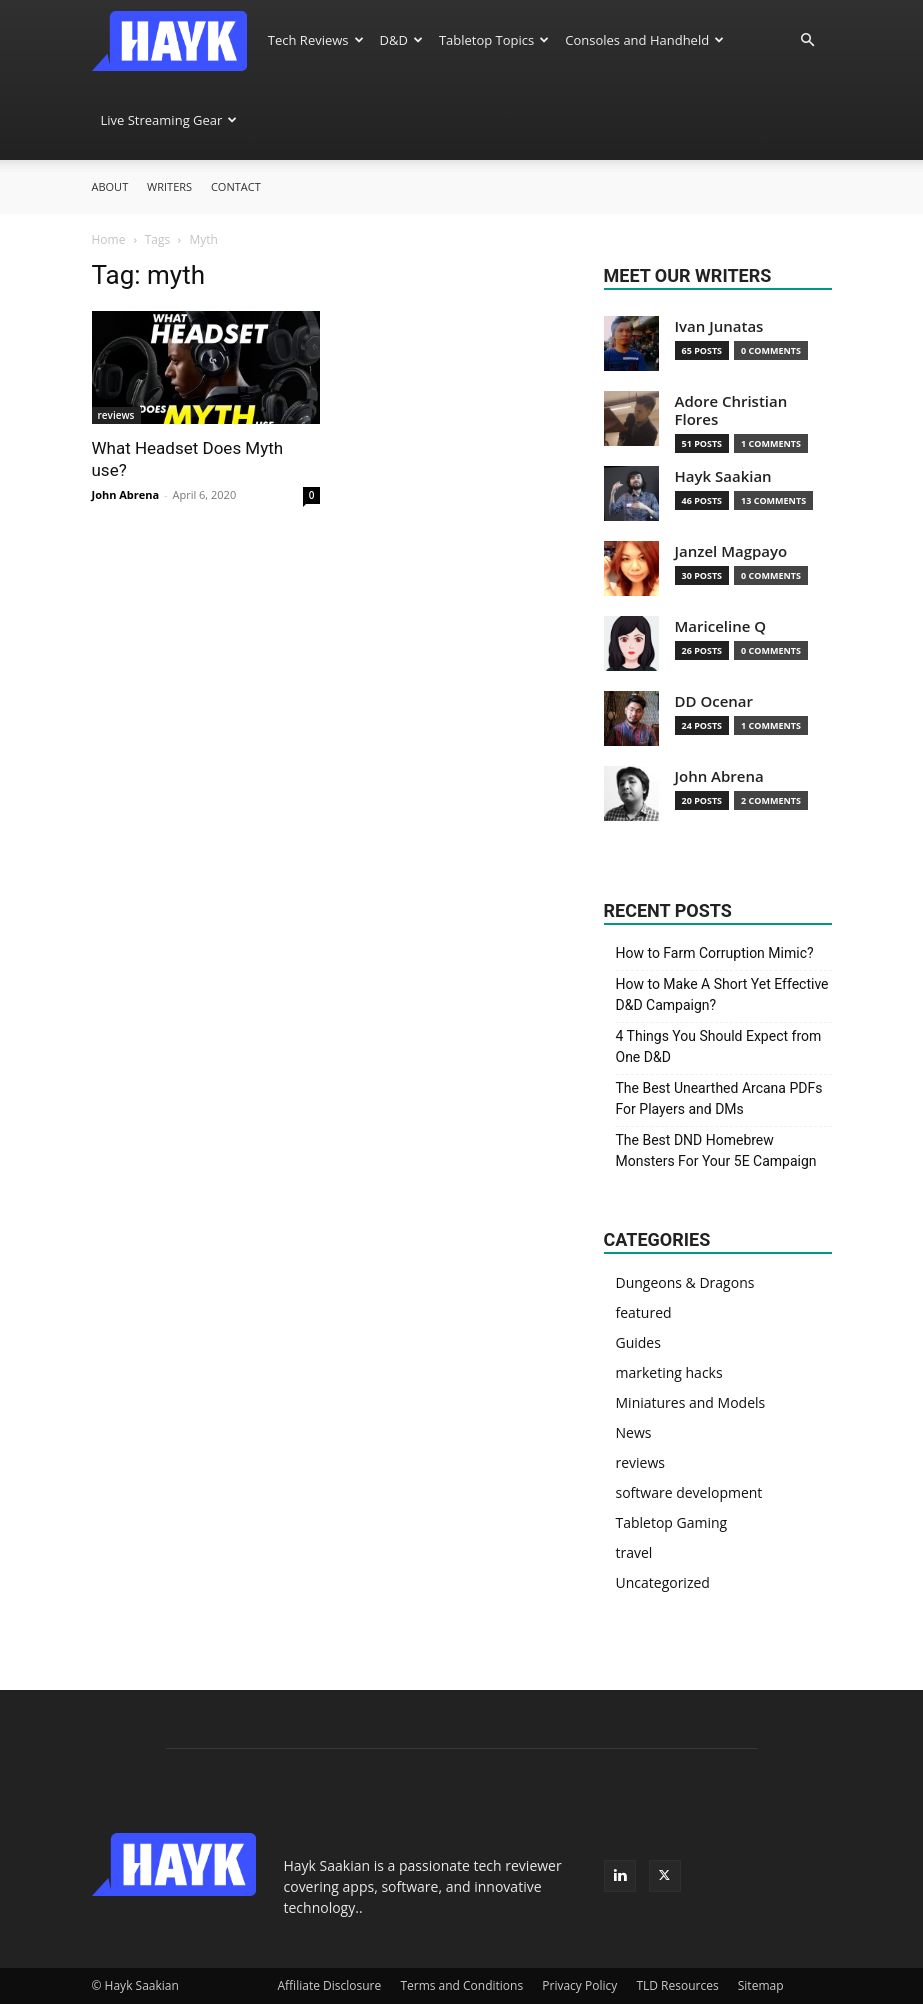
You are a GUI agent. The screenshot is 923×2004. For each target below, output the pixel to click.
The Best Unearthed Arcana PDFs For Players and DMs (719, 1098)
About (110, 186)
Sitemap (761, 1985)
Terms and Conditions (461, 1985)
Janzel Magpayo (731, 551)
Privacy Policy (579, 1985)
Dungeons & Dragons (685, 1282)
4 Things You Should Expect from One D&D (719, 1046)
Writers (169, 186)
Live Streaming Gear (169, 120)
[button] (808, 40)
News (634, 1432)
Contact (236, 186)
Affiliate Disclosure (330, 1985)
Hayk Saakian (723, 476)
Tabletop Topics (494, 40)
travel (634, 1552)
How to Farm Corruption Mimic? (715, 953)
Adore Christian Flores (731, 410)
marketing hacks (669, 1372)
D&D (401, 40)
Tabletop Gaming (672, 1522)
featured (644, 1312)
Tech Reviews (316, 40)
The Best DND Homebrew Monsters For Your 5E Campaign (716, 1150)
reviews (116, 415)
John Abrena (126, 494)
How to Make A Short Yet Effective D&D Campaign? (722, 994)
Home (109, 239)
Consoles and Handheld (644, 40)
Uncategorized (663, 1582)
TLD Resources (677, 1985)
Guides (638, 1342)
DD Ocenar (714, 701)
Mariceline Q (721, 626)
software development (689, 1492)
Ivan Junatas (719, 326)
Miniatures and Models (691, 1402)
